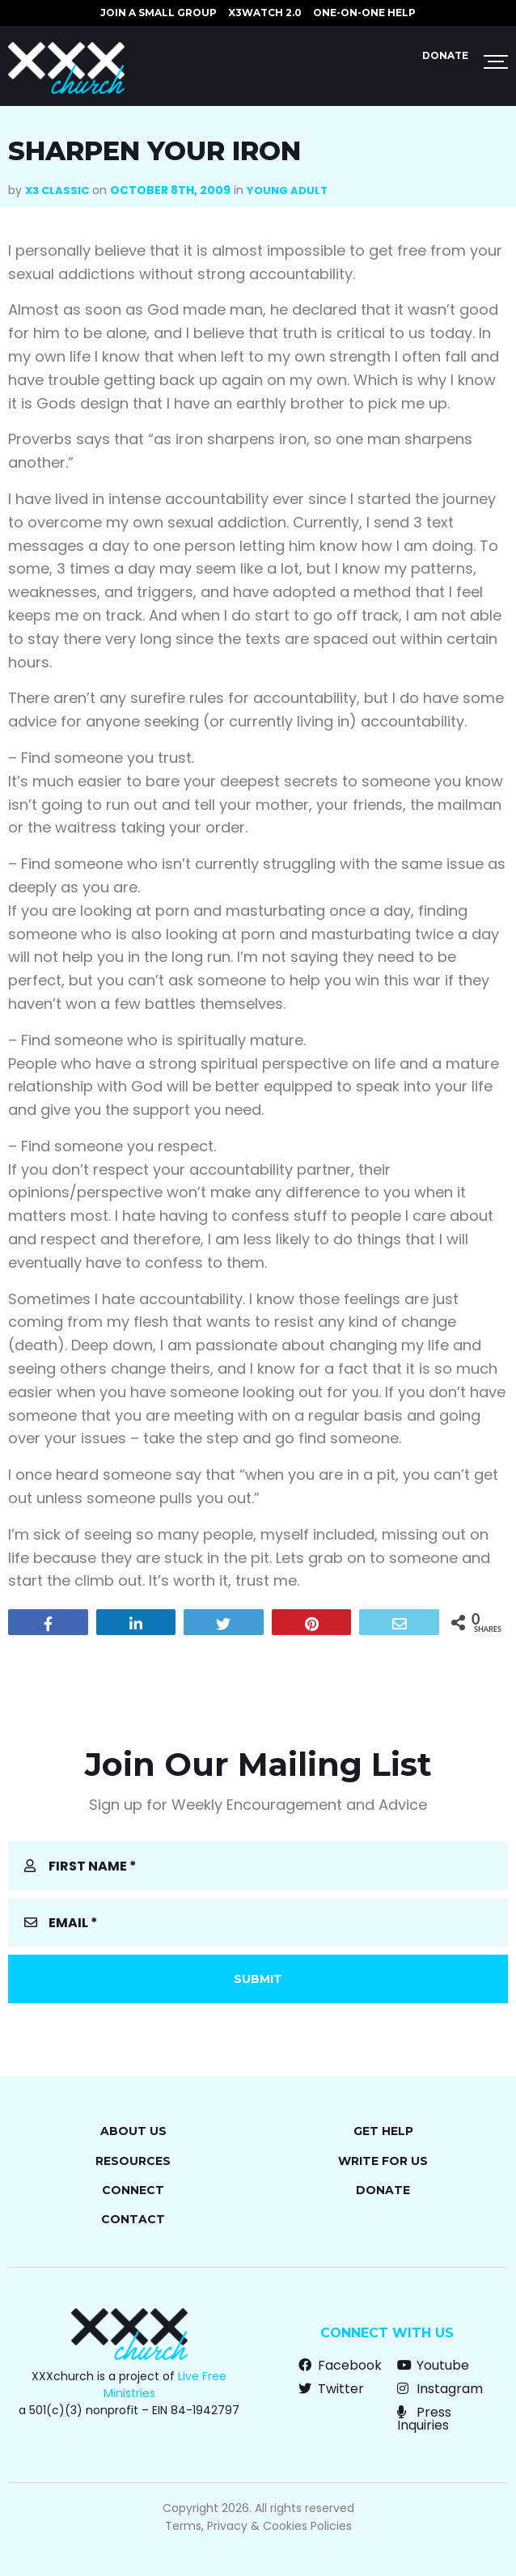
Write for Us (383, 2161)
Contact (133, 2219)
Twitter (331, 2389)
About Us (133, 2131)
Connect (133, 2190)
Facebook (340, 2365)
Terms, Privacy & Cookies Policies (258, 2526)
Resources (133, 2161)
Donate (445, 55)
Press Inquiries (424, 2418)
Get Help (383, 2131)
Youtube (433, 2365)
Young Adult (287, 190)
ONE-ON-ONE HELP (364, 12)
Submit (258, 1979)
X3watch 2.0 (265, 12)
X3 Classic (57, 190)
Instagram (440, 2389)
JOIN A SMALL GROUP (158, 12)
